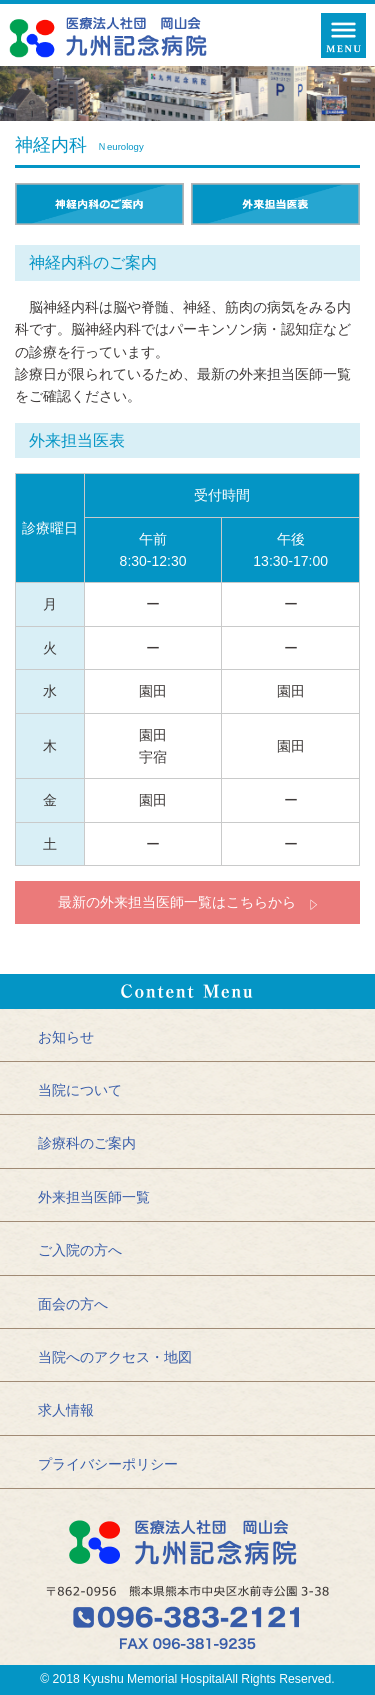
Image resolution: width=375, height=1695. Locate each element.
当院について (80, 1090)
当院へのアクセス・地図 (115, 1357)
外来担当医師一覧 (94, 1197)
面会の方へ (73, 1304)
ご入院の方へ (80, 1250)
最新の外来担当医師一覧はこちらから (177, 902)
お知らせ (66, 1037)
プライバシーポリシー (108, 1464)
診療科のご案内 (87, 1143)
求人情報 (66, 1410)
